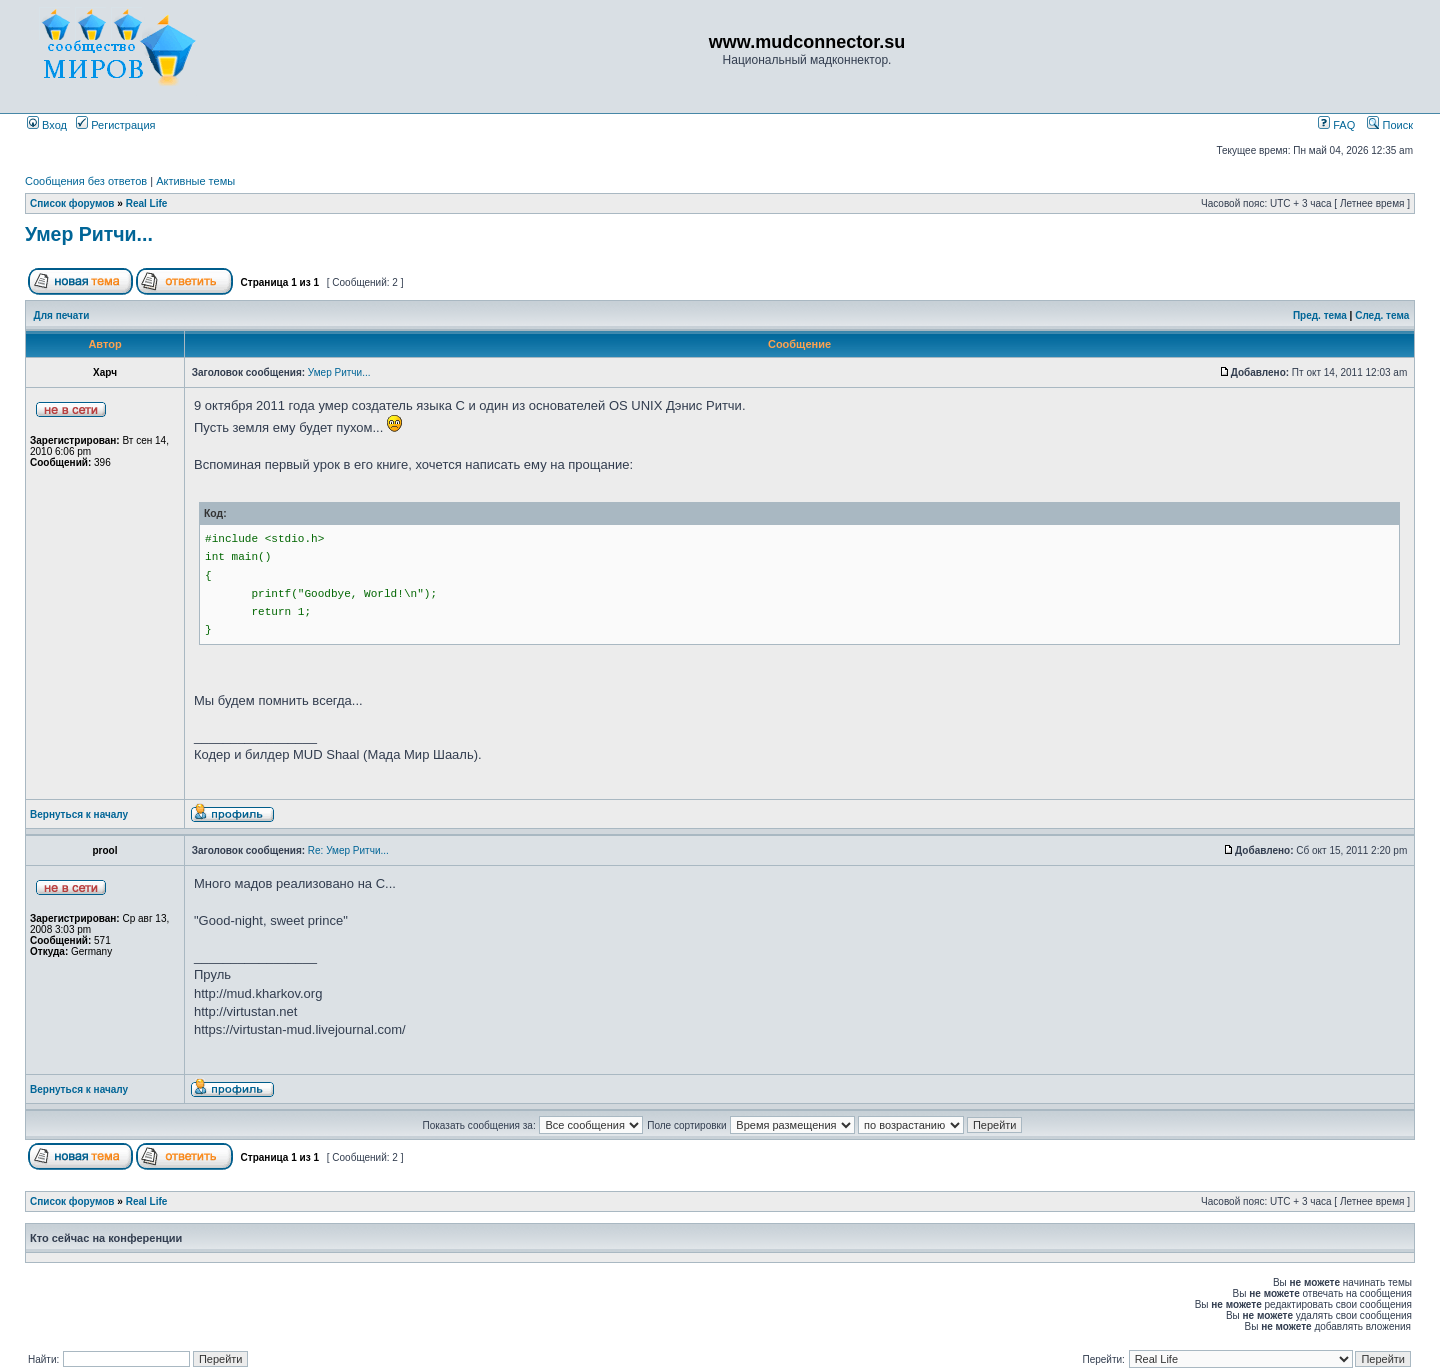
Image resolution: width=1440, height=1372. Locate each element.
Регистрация (115, 125)
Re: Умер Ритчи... (348, 850)
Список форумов (72, 203)
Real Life (147, 203)
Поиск (1390, 125)
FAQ (1336, 125)
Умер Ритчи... (89, 234)
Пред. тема (1320, 315)
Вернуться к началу (79, 814)
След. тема (1382, 315)
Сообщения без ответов (86, 181)
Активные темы (195, 181)
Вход (47, 125)
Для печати (62, 315)
